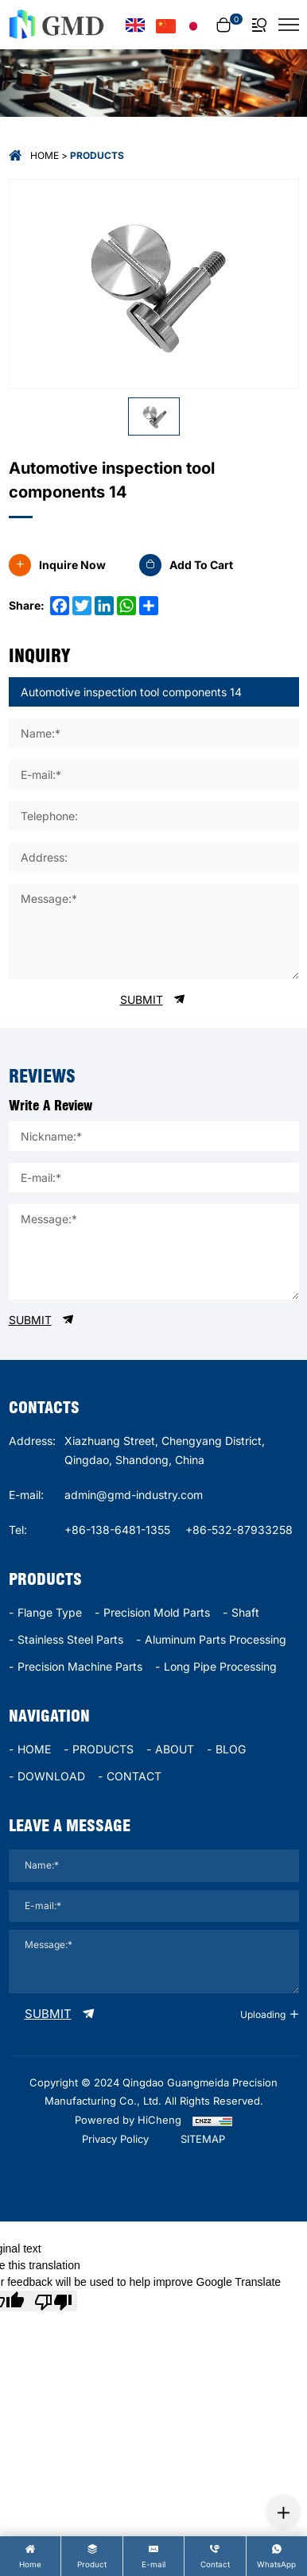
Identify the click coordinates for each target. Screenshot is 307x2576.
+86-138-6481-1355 (117, 1529)
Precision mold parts (156, 1612)
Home (44, 155)
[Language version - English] (135, 25)
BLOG (231, 1749)
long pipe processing (220, 1666)
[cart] (227, 24)
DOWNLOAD (51, 1776)
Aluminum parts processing (215, 1639)
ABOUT (174, 1749)
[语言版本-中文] (166, 25)
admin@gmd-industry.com (133, 1494)
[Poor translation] (53, 2301)
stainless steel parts (70, 1639)
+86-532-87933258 (239, 1529)
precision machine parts (79, 1666)
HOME (34, 1749)
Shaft (245, 1612)
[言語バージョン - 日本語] (194, 25)
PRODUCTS (103, 1749)
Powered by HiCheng (128, 2119)
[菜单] (288, 25)
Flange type (49, 1612)
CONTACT (134, 1776)
